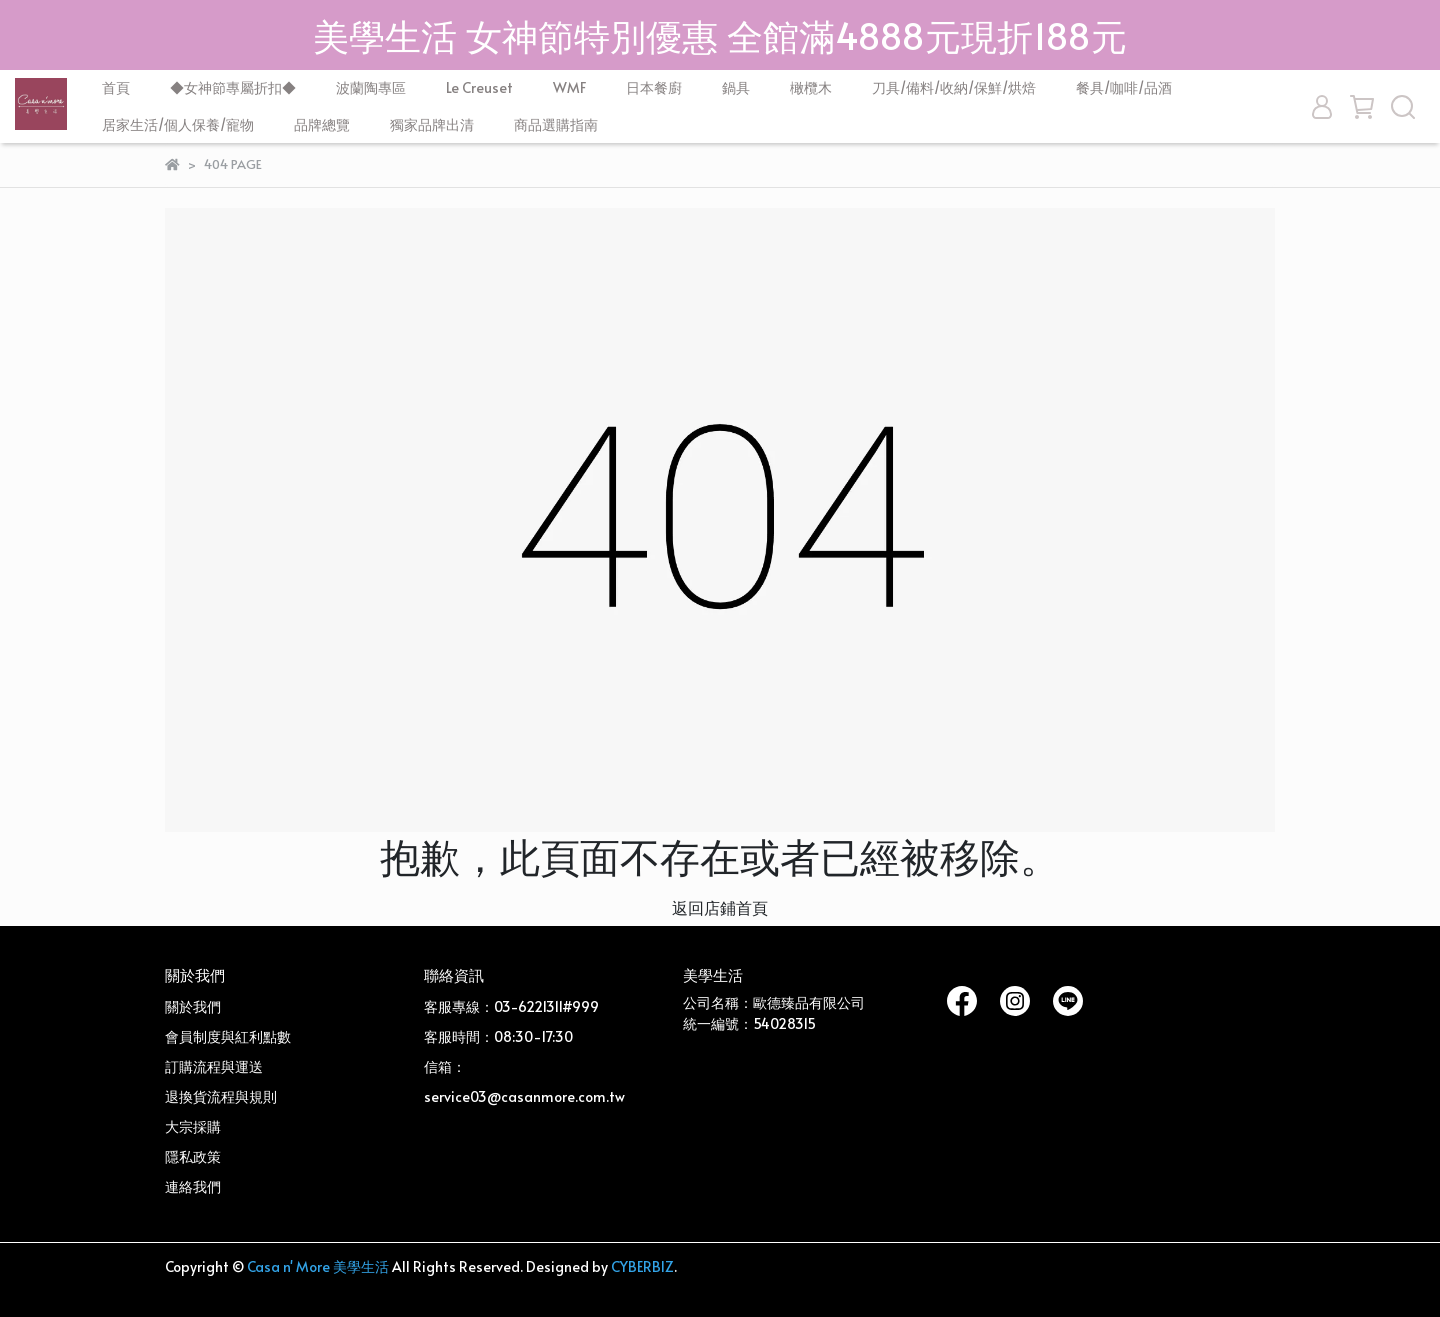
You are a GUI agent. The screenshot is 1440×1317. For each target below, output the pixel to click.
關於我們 (193, 1006)
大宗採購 (193, 1126)
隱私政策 (193, 1156)
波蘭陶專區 (371, 87)
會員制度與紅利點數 (228, 1036)
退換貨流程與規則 (221, 1096)
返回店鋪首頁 (720, 907)
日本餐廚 (654, 87)
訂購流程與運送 (214, 1066)
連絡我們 (193, 1186)
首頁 (116, 87)
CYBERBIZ (642, 1266)
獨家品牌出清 (432, 124)
